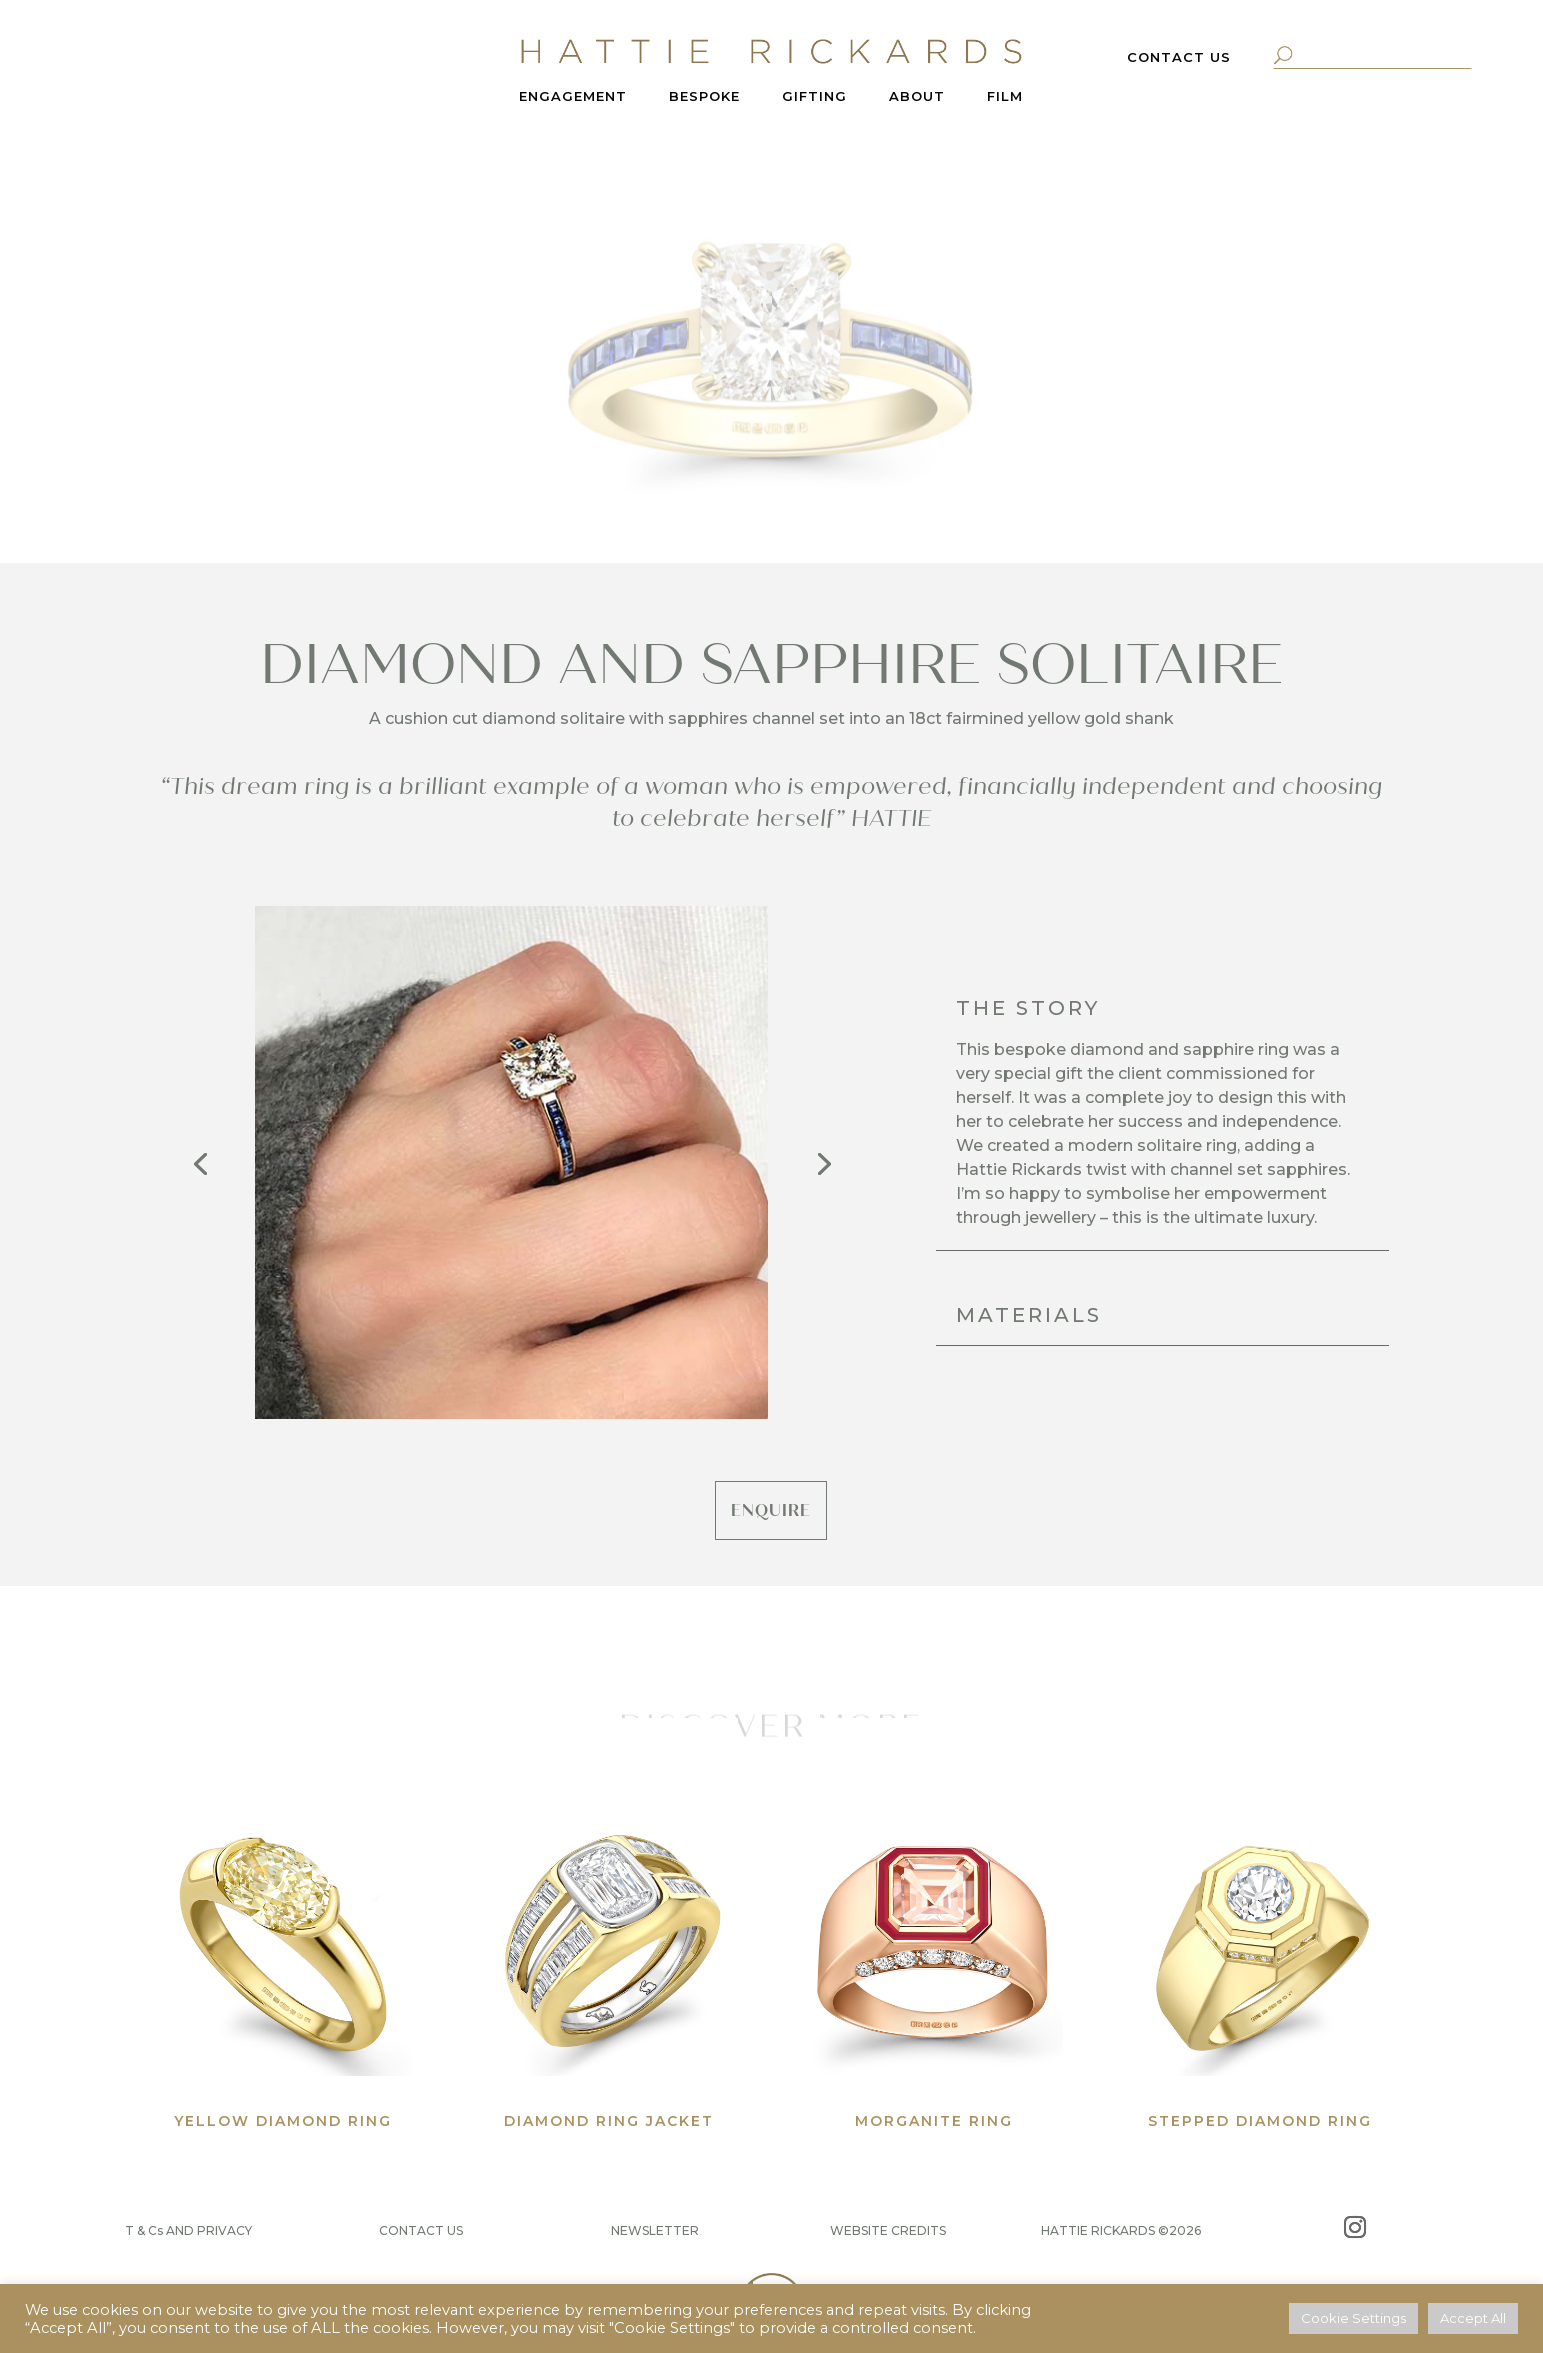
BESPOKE (704, 96)
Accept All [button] (1473, 2318)
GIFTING (814, 96)
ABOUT (917, 96)
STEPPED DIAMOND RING (1260, 2121)
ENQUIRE (771, 1510)
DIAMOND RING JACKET (609, 2121)
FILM (1005, 96)
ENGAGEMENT (573, 96)
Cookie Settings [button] (1353, 2318)
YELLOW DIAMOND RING (283, 2121)
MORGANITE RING (934, 2121)
